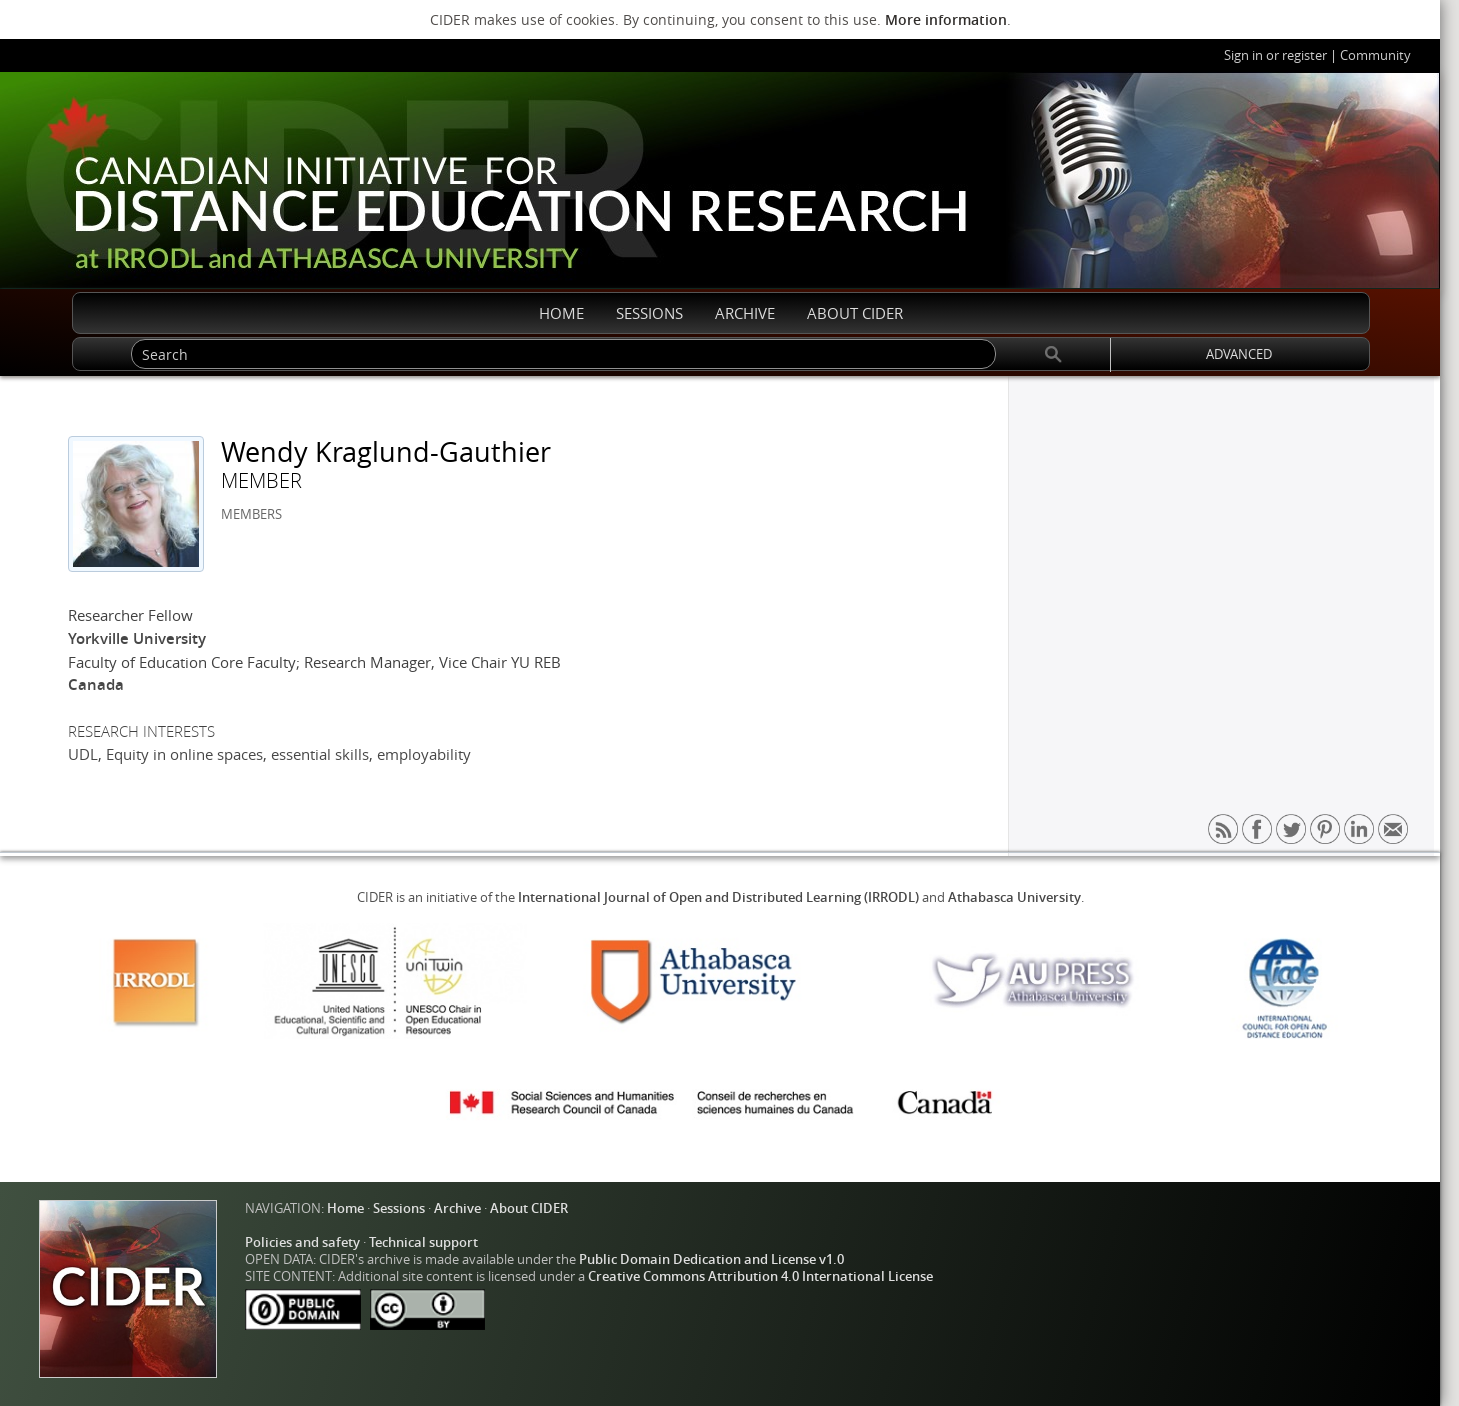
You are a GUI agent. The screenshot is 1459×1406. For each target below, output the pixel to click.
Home (345, 1208)
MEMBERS (251, 514)
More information (946, 19)
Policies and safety (302, 1242)
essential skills (320, 754)
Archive (457, 1208)
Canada (96, 684)
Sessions (399, 1208)
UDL (83, 754)
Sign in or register (1275, 55)
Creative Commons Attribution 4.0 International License (760, 1276)
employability (424, 754)
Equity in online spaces (184, 754)
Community (1375, 55)
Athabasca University (1014, 897)
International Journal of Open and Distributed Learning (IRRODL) (718, 897)
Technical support (423, 1242)
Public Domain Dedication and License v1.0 (711, 1259)
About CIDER (529, 1208)
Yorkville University (137, 638)
